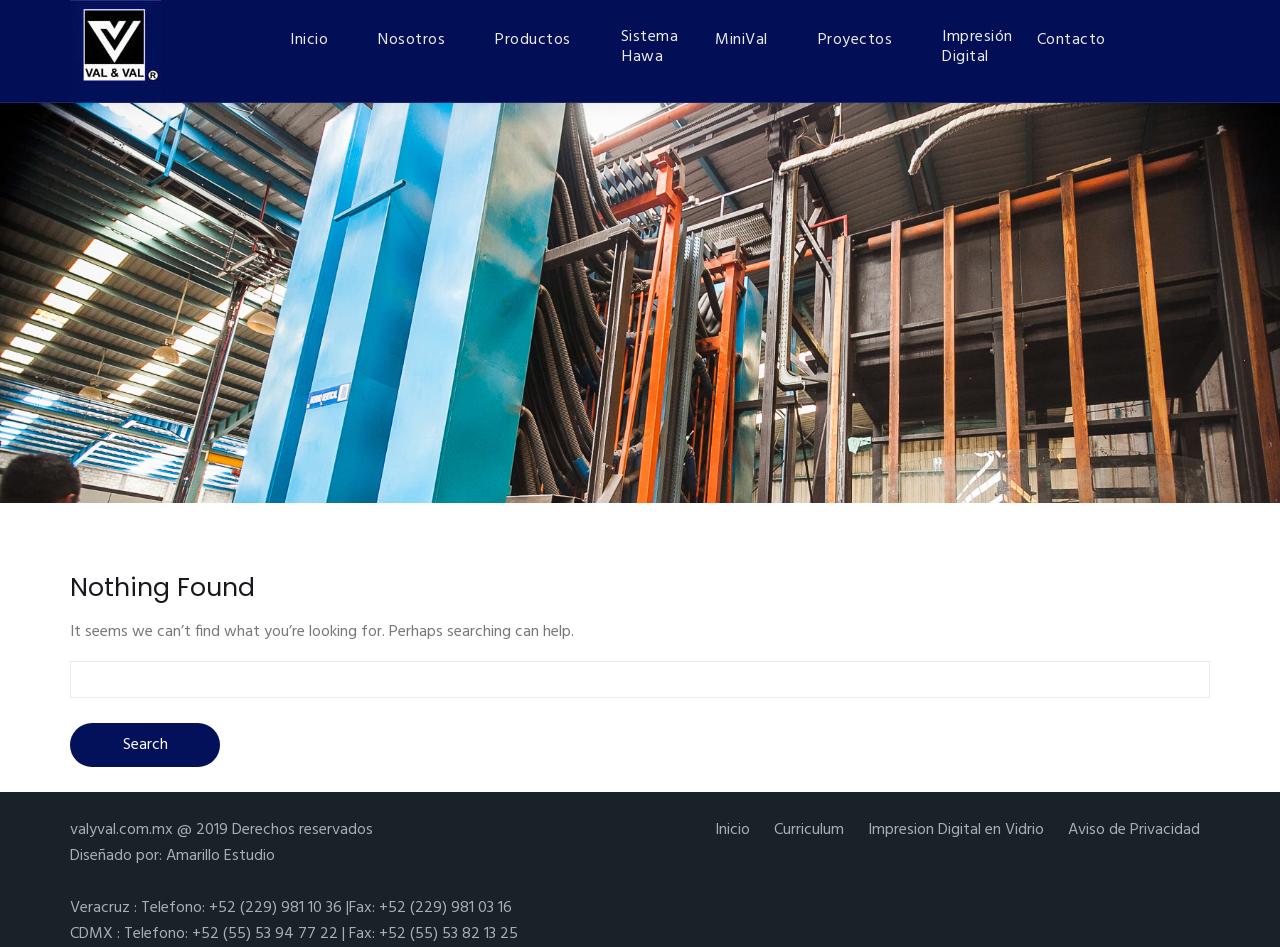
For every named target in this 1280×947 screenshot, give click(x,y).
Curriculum (809, 830)
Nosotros (411, 40)
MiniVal (741, 40)
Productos (533, 40)
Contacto (1071, 40)
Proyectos (855, 40)
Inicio (309, 40)
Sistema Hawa (650, 47)
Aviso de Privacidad (1134, 830)
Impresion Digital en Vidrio (956, 830)
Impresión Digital (977, 47)
